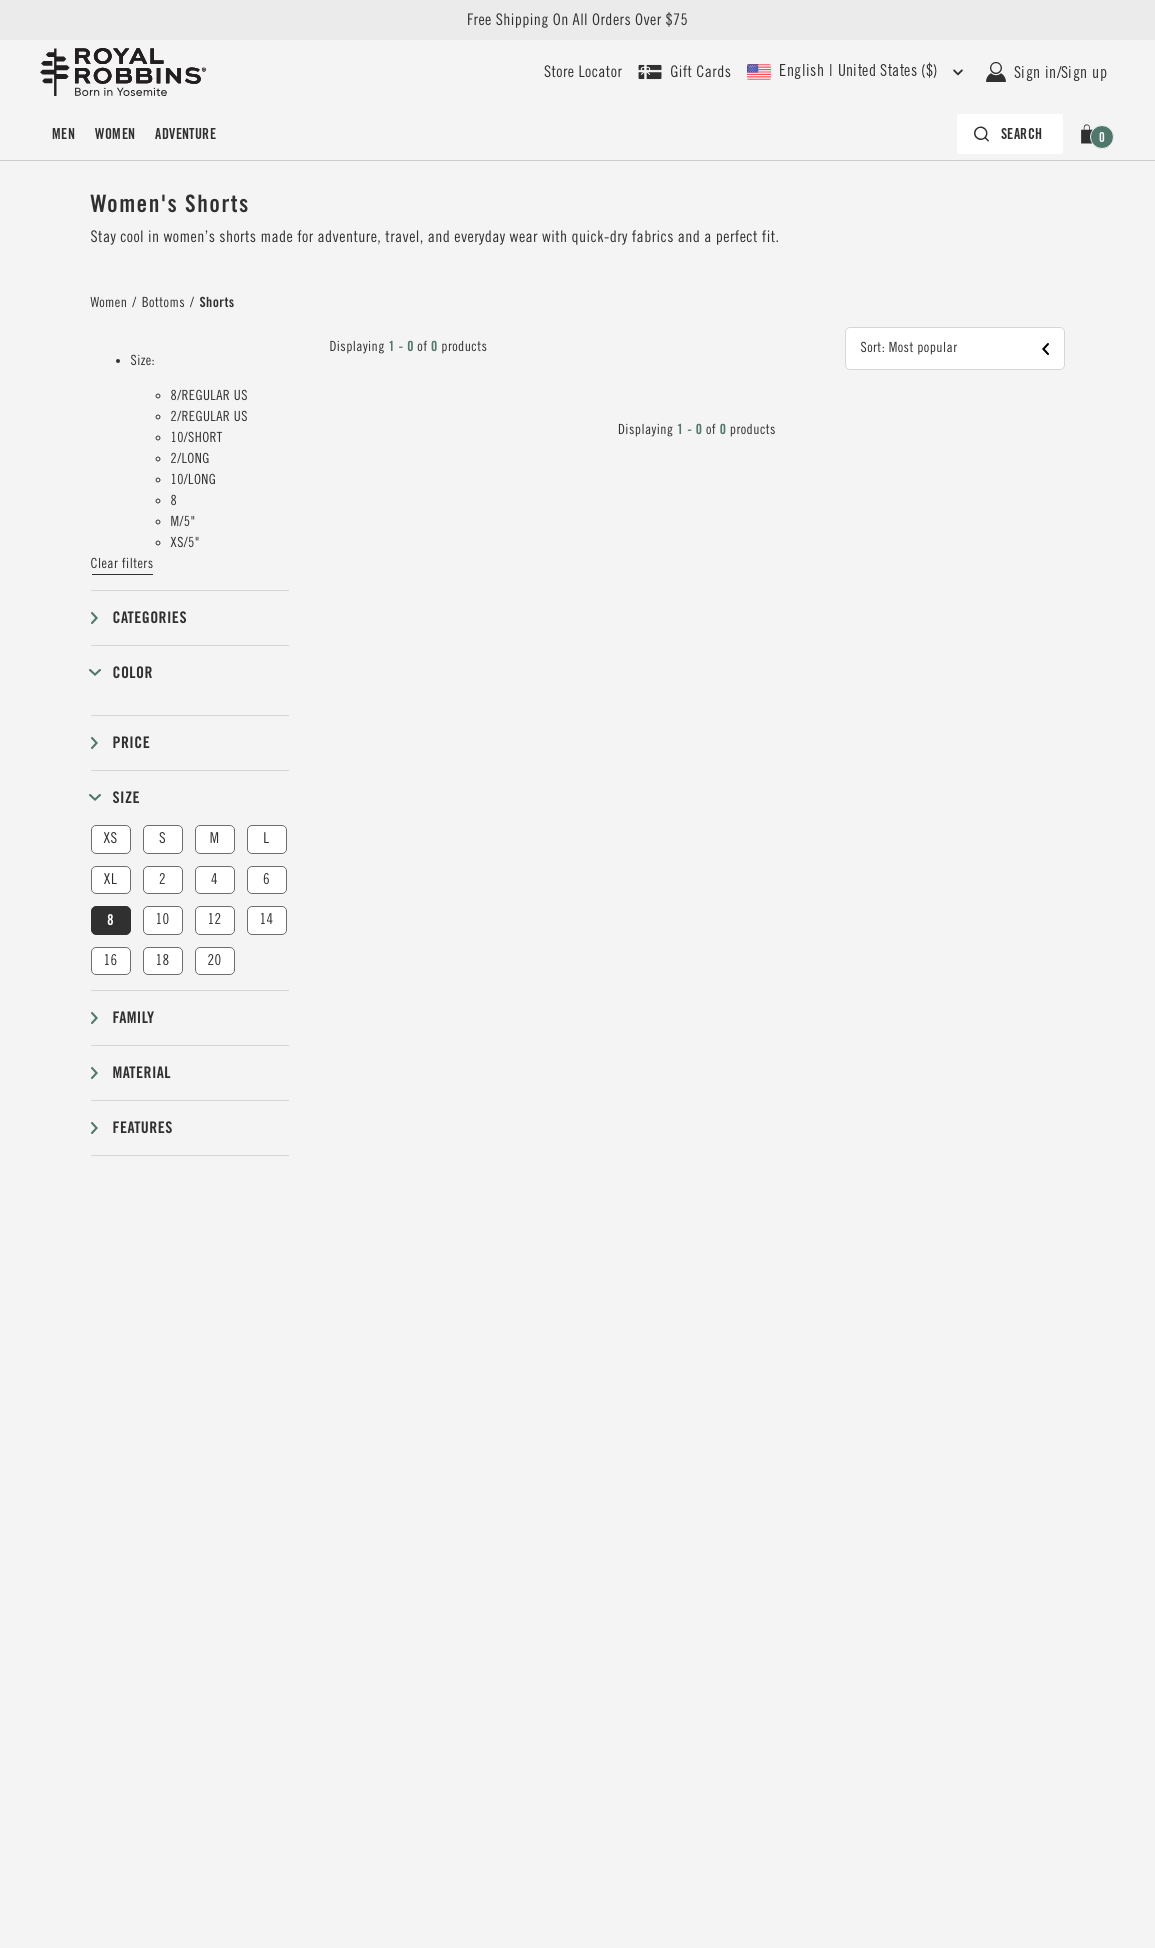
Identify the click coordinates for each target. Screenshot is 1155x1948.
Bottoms (163, 303)
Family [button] (134, 1017)
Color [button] (133, 672)
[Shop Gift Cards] (684, 72)
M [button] (215, 838)
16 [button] (110, 960)
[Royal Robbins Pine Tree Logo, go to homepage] (123, 72)
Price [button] (132, 742)
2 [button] (162, 879)
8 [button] (110, 920)
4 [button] (214, 879)
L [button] (266, 838)
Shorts (216, 303)
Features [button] (143, 1127)
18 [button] (162, 960)
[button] (1090, 134)
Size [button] (126, 797)
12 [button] (214, 919)
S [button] (162, 838)
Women (115, 134)
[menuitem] (63, 134)
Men (63, 134)
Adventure (185, 134)
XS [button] (110, 838)
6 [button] (266, 879)
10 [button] (162, 919)
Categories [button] (150, 617)
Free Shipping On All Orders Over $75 (577, 20)
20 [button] (214, 960)
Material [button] (142, 1072)
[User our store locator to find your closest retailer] (583, 72)
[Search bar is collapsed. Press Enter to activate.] (1010, 134)
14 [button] (266, 919)
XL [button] (110, 879)
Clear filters (122, 564)
